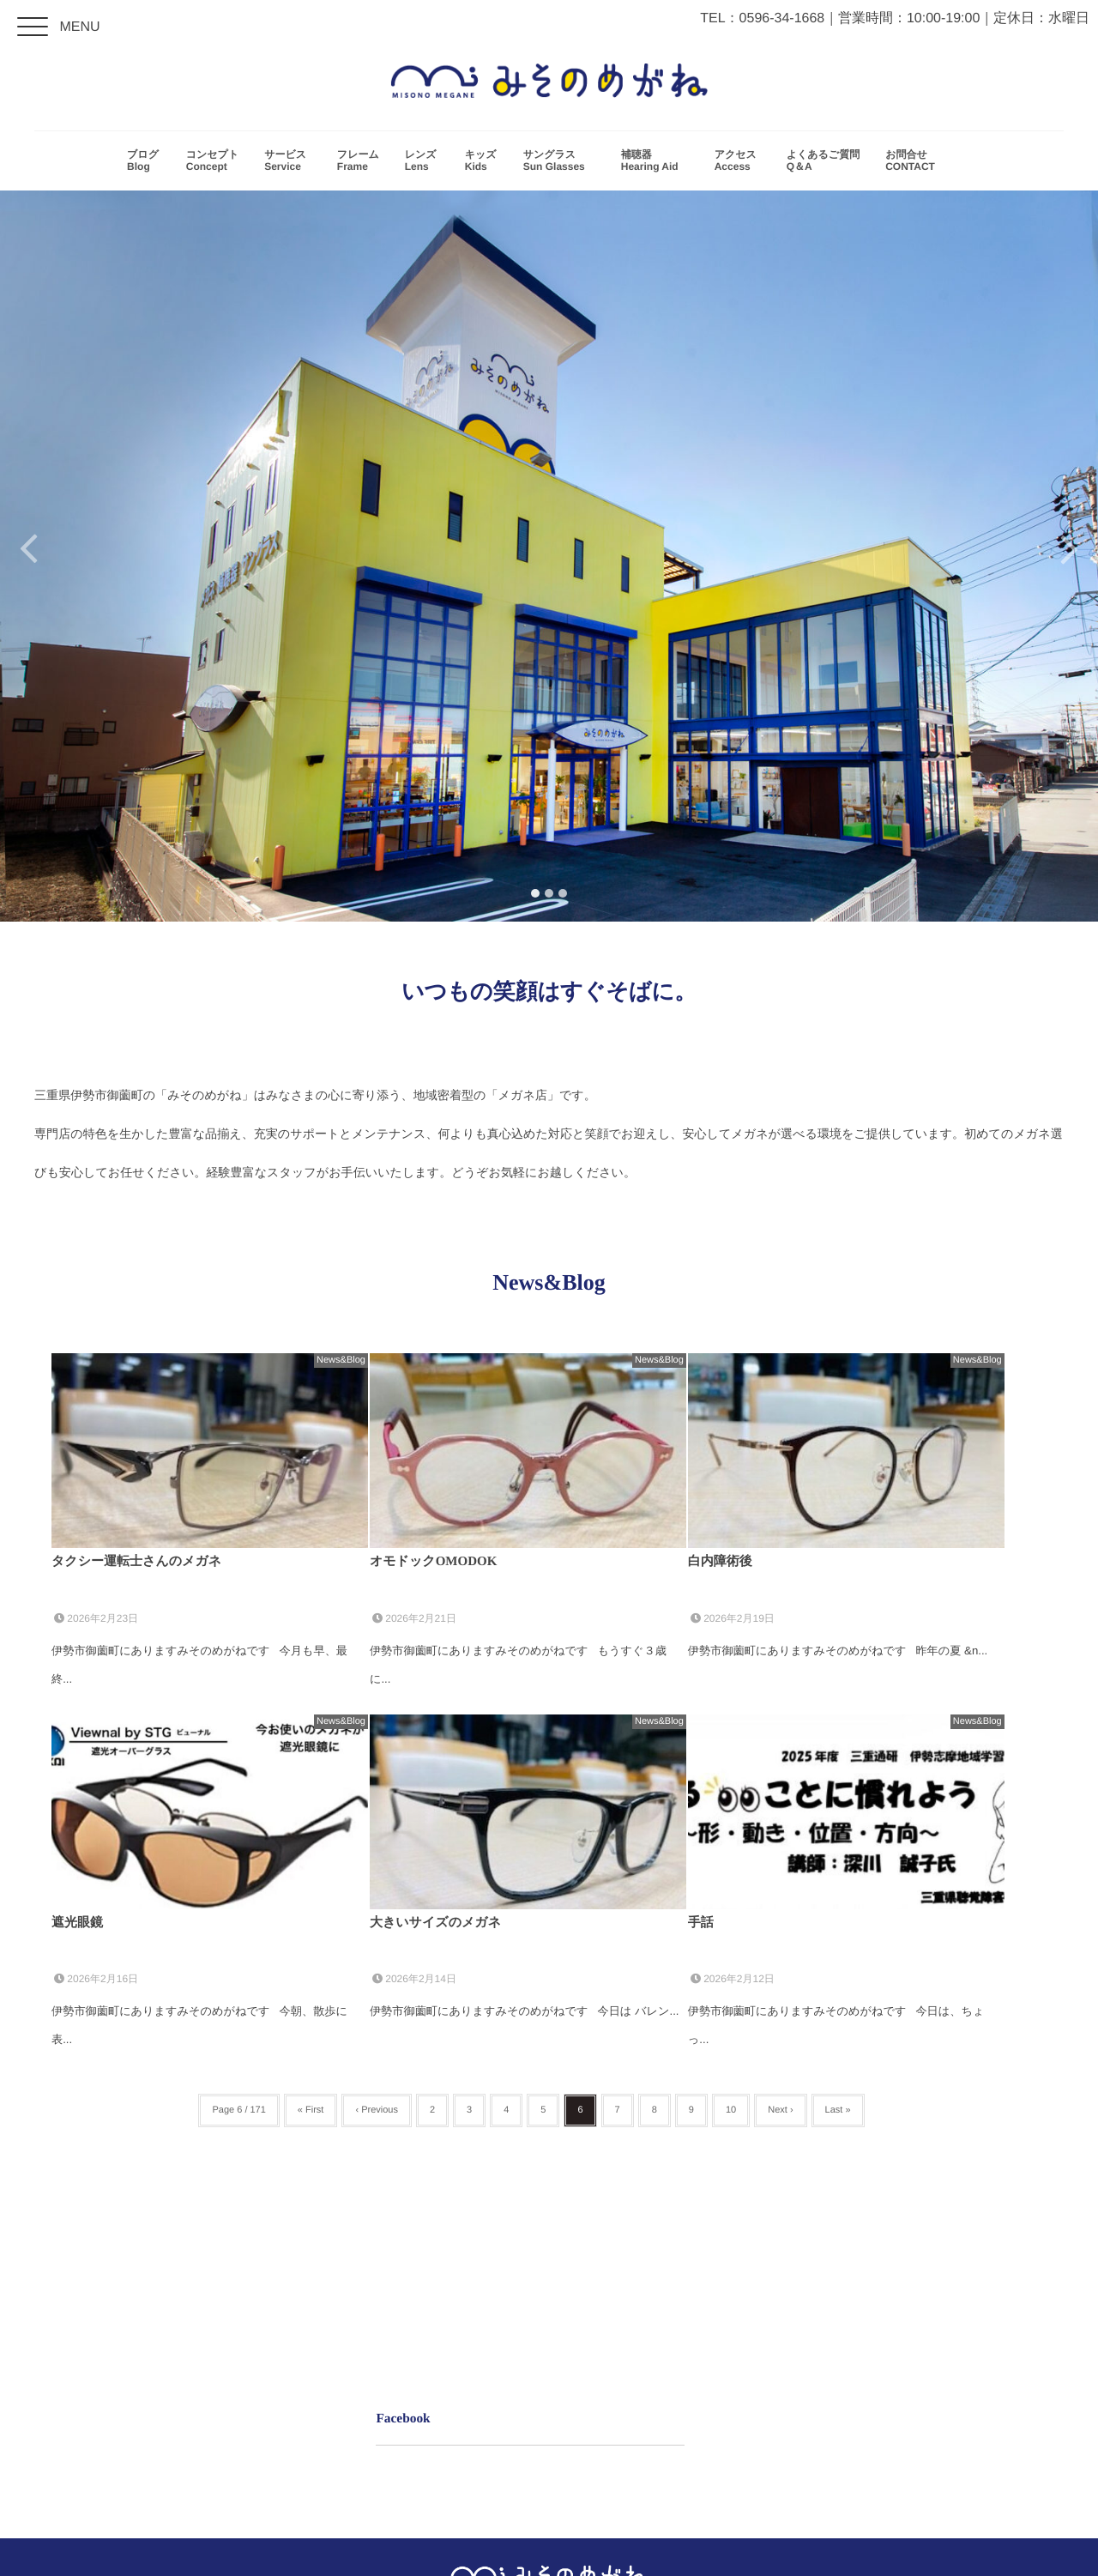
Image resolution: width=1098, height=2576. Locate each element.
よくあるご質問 (823, 163)
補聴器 (655, 163)
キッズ (481, 163)
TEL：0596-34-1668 (762, 18)
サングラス (559, 163)
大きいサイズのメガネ (435, 1923)
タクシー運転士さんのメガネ (136, 1562)
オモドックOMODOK (433, 1562)
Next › (780, 2110)
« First (311, 2110)
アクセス (738, 163)
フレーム (358, 163)
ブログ (143, 163)
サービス (287, 163)
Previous (28, 556)
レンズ (422, 163)
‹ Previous (376, 2110)
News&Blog (341, 1360)
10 (731, 2110)
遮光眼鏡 (77, 1923)
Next (1069, 556)
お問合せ (915, 163)
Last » (838, 2110)
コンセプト (212, 163)
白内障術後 (720, 1562)
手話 (701, 1923)
